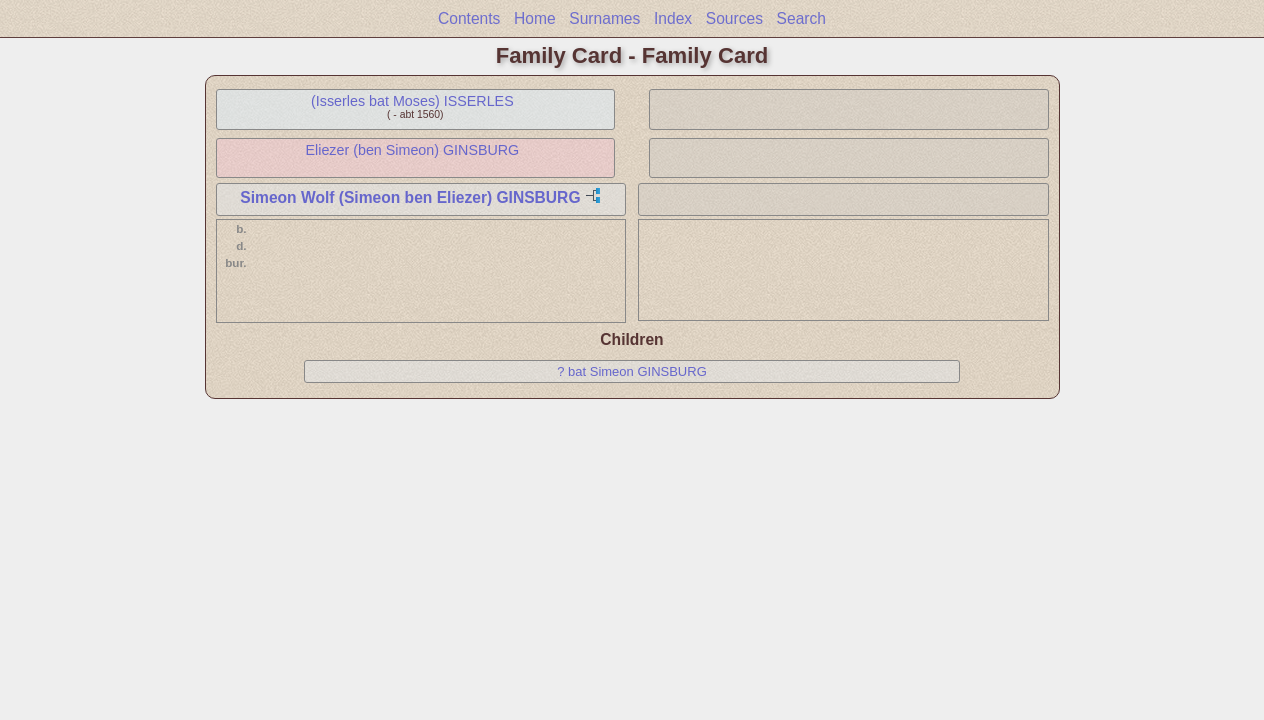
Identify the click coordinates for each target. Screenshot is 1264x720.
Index (673, 18)
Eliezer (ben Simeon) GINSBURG (413, 150)
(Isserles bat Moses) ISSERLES (412, 101)
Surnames (604, 18)
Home (535, 18)
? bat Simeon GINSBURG (632, 371)
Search (801, 18)
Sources (734, 18)
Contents (469, 18)
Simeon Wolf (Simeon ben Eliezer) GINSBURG (410, 197)
